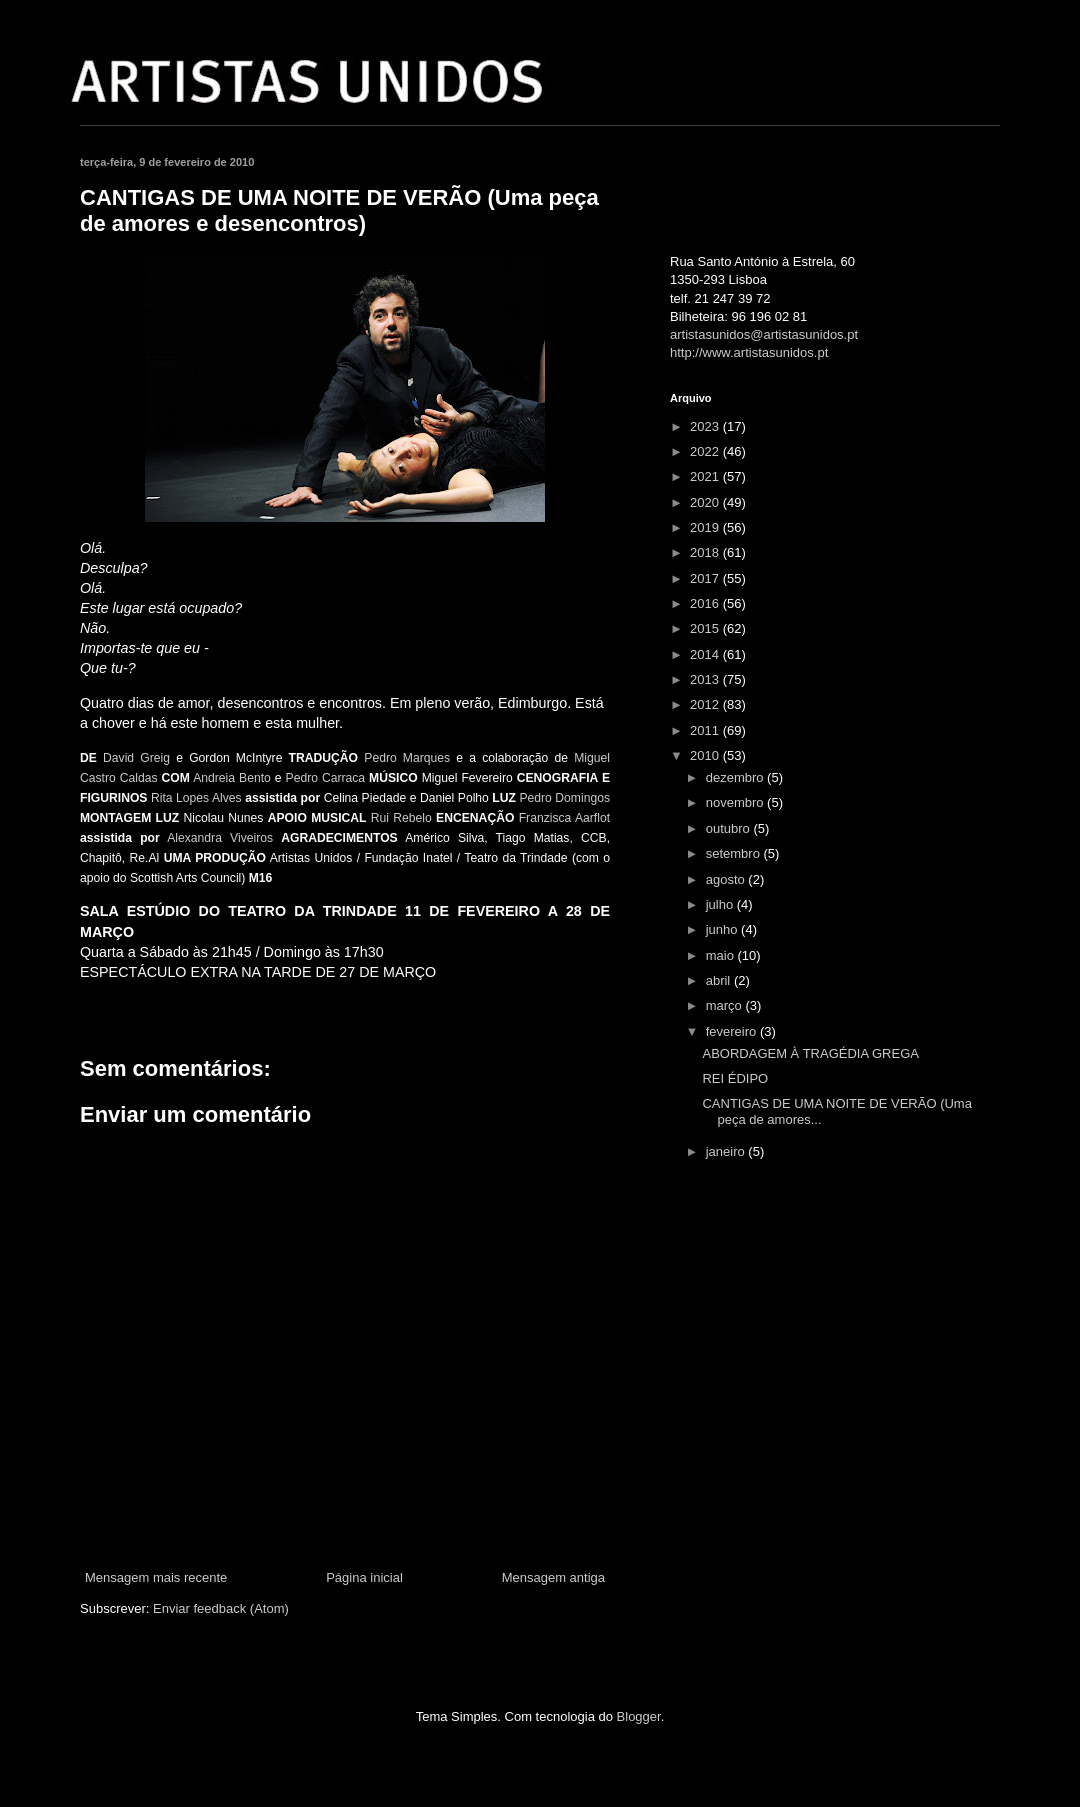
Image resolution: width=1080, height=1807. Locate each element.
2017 (706, 578)
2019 (706, 527)
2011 (706, 730)
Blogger (639, 1716)
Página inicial (364, 1577)
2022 (706, 451)
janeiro (727, 1151)
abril (720, 980)
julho (721, 904)
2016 (706, 603)
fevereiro (733, 1031)
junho (723, 929)
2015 (706, 628)
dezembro (736, 777)
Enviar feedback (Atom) (221, 1608)
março (726, 1005)
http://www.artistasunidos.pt (749, 352)
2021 (706, 476)
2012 (706, 704)
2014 (706, 654)
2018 (706, 552)
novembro (736, 802)
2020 (706, 502)
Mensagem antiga (553, 1577)
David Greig (136, 758)
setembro (735, 853)
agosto (727, 879)
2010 (706, 755)
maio (722, 955)
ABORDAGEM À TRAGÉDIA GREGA (810, 1053)
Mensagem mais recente (156, 1577)
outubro (730, 828)
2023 (706, 426)
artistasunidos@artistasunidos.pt (764, 334)
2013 (706, 679)
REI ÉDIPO (735, 1078)
